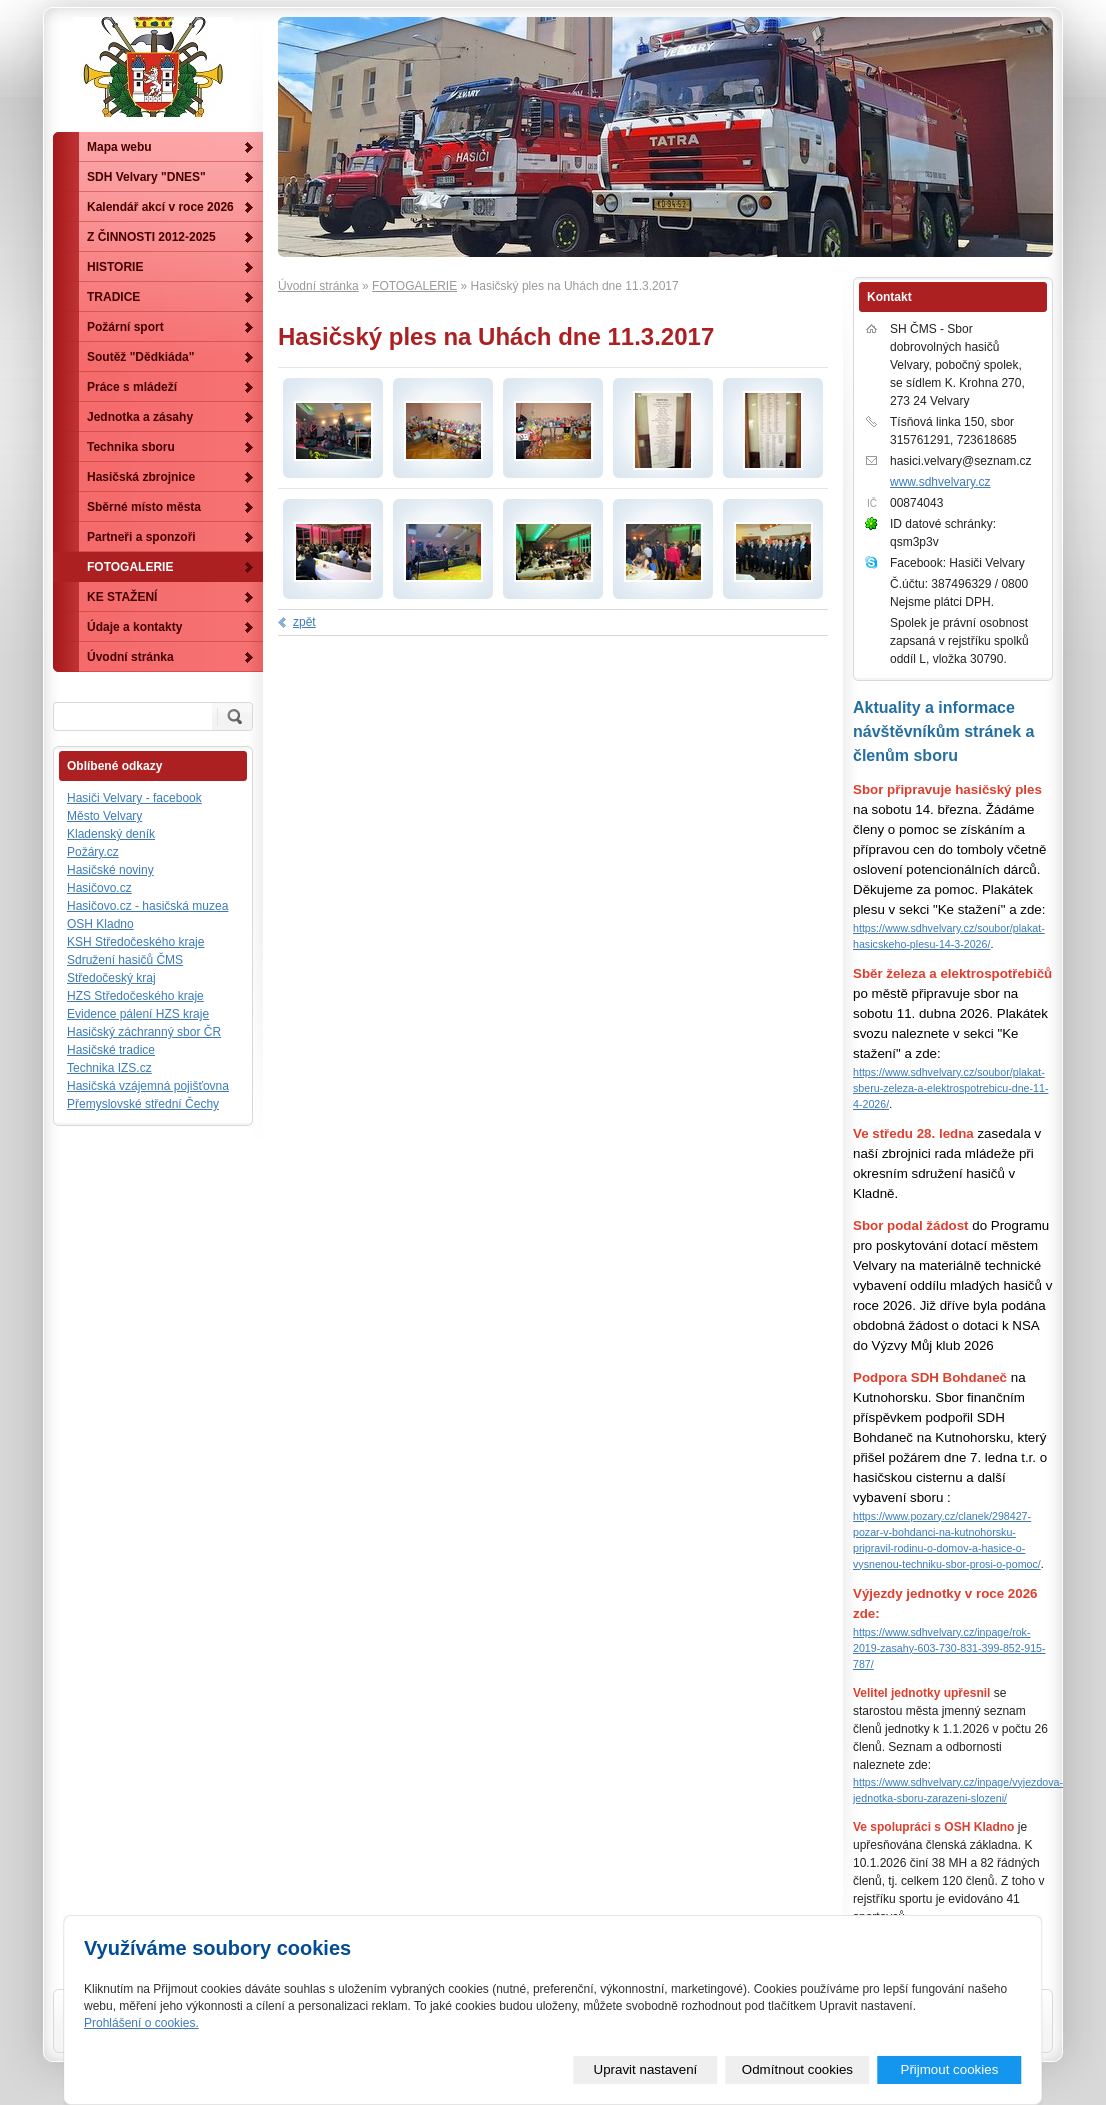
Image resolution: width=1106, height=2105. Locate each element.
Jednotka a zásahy (140, 417)
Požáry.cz (93, 852)
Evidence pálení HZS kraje (138, 1014)
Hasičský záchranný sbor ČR (144, 1032)
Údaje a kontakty (134, 627)
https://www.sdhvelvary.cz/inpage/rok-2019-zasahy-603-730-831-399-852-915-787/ (949, 1648)
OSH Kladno (100, 924)
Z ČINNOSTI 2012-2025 (151, 237)
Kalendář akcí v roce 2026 (160, 207)
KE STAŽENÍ (122, 597)
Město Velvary (104, 816)
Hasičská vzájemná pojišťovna (148, 1086)
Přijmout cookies (950, 2069)
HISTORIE (115, 267)
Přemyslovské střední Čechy (143, 1104)
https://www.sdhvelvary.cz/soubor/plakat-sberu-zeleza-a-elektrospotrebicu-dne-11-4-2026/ (950, 1088)
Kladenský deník (111, 834)
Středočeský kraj (111, 978)
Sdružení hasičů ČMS (125, 960)
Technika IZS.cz (109, 1068)
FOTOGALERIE (414, 286)
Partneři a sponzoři (141, 537)
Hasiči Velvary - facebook (134, 798)
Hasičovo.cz (99, 888)
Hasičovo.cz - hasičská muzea (147, 906)
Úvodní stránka (318, 286)
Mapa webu (119, 147)
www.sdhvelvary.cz (940, 482)
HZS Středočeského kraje (135, 996)
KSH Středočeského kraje (135, 942)
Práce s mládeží (132, 387)
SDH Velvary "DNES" (146, 177)
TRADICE (113, 297)
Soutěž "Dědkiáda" (140, 357)
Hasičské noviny (110, 870)
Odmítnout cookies (797, 2069)
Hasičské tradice (111, 1050)
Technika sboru (131, 447)
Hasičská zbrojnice (141, 477)
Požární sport (125, 327)
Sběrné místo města (144, 507)
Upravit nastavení (646, 2069)
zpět (304, 622)
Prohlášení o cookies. (141, 2023)
